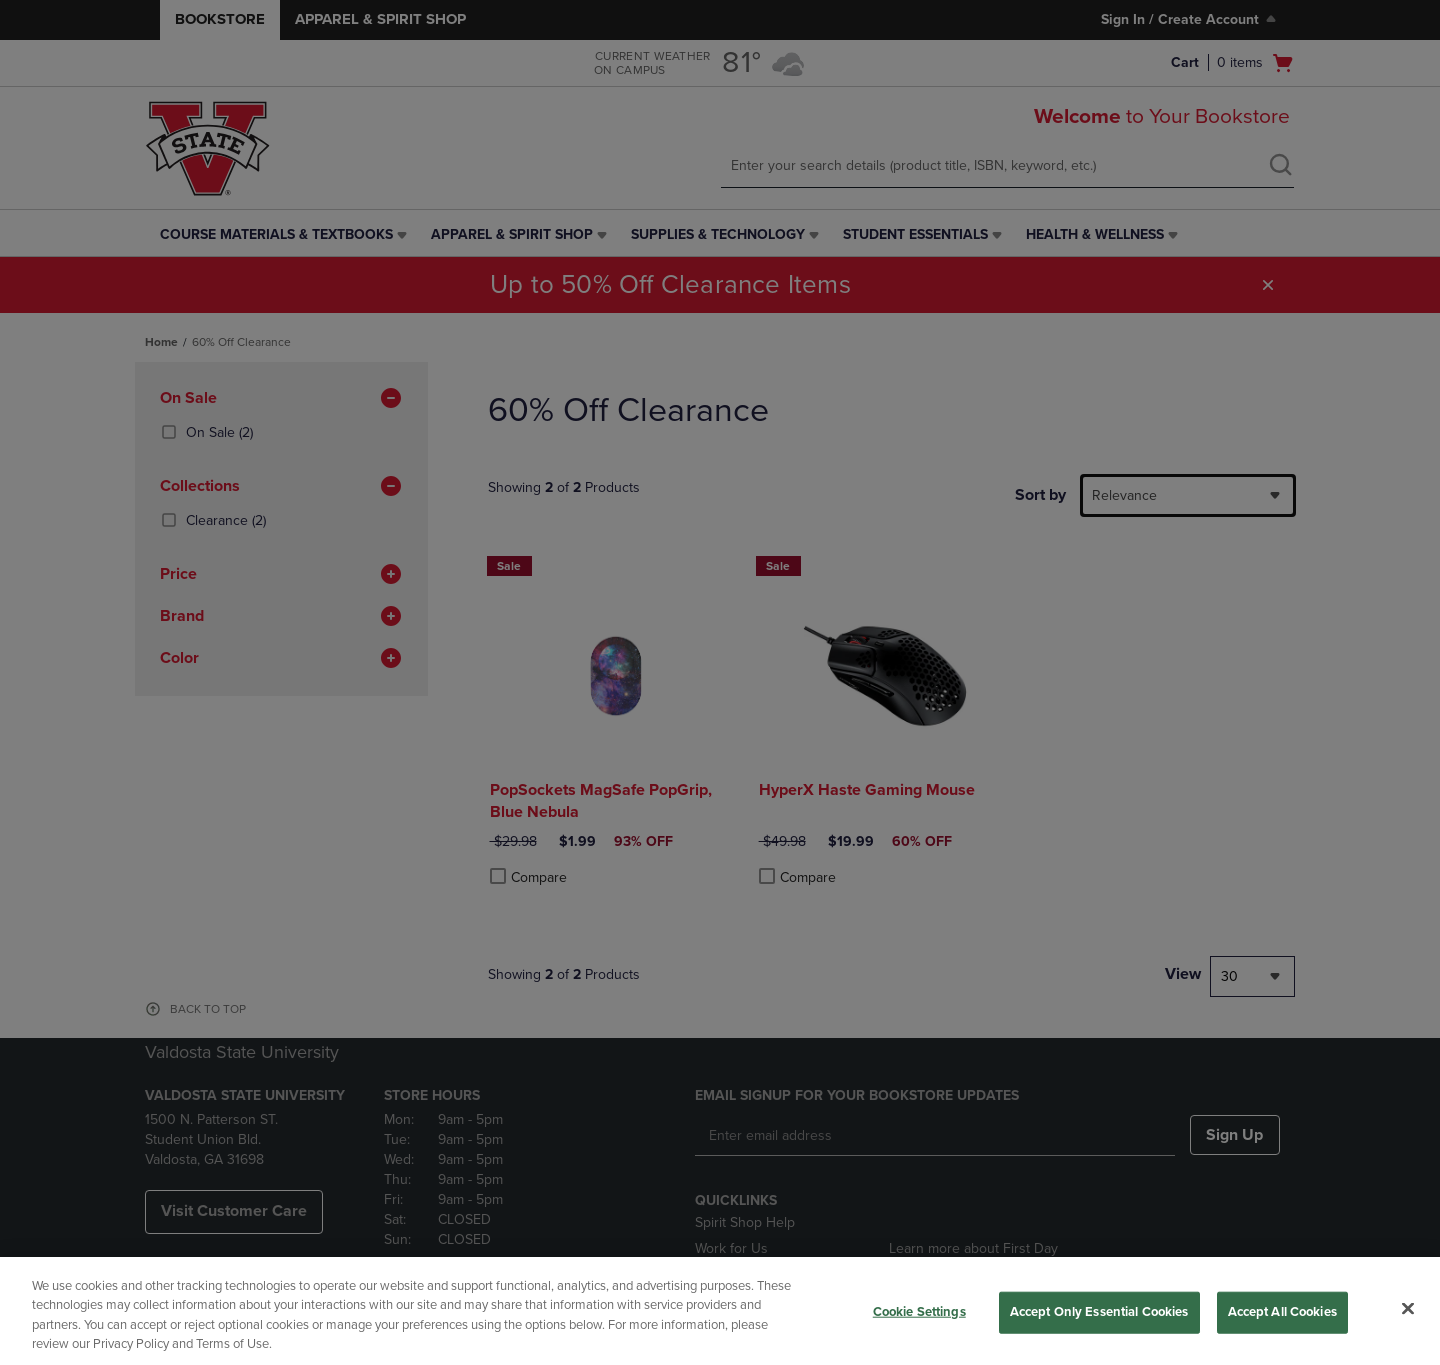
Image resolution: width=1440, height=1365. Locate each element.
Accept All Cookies (1282, 1312)
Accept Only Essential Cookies (1099, 1312)
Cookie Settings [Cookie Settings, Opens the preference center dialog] (919, 1312)
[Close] (1408, 1308)
